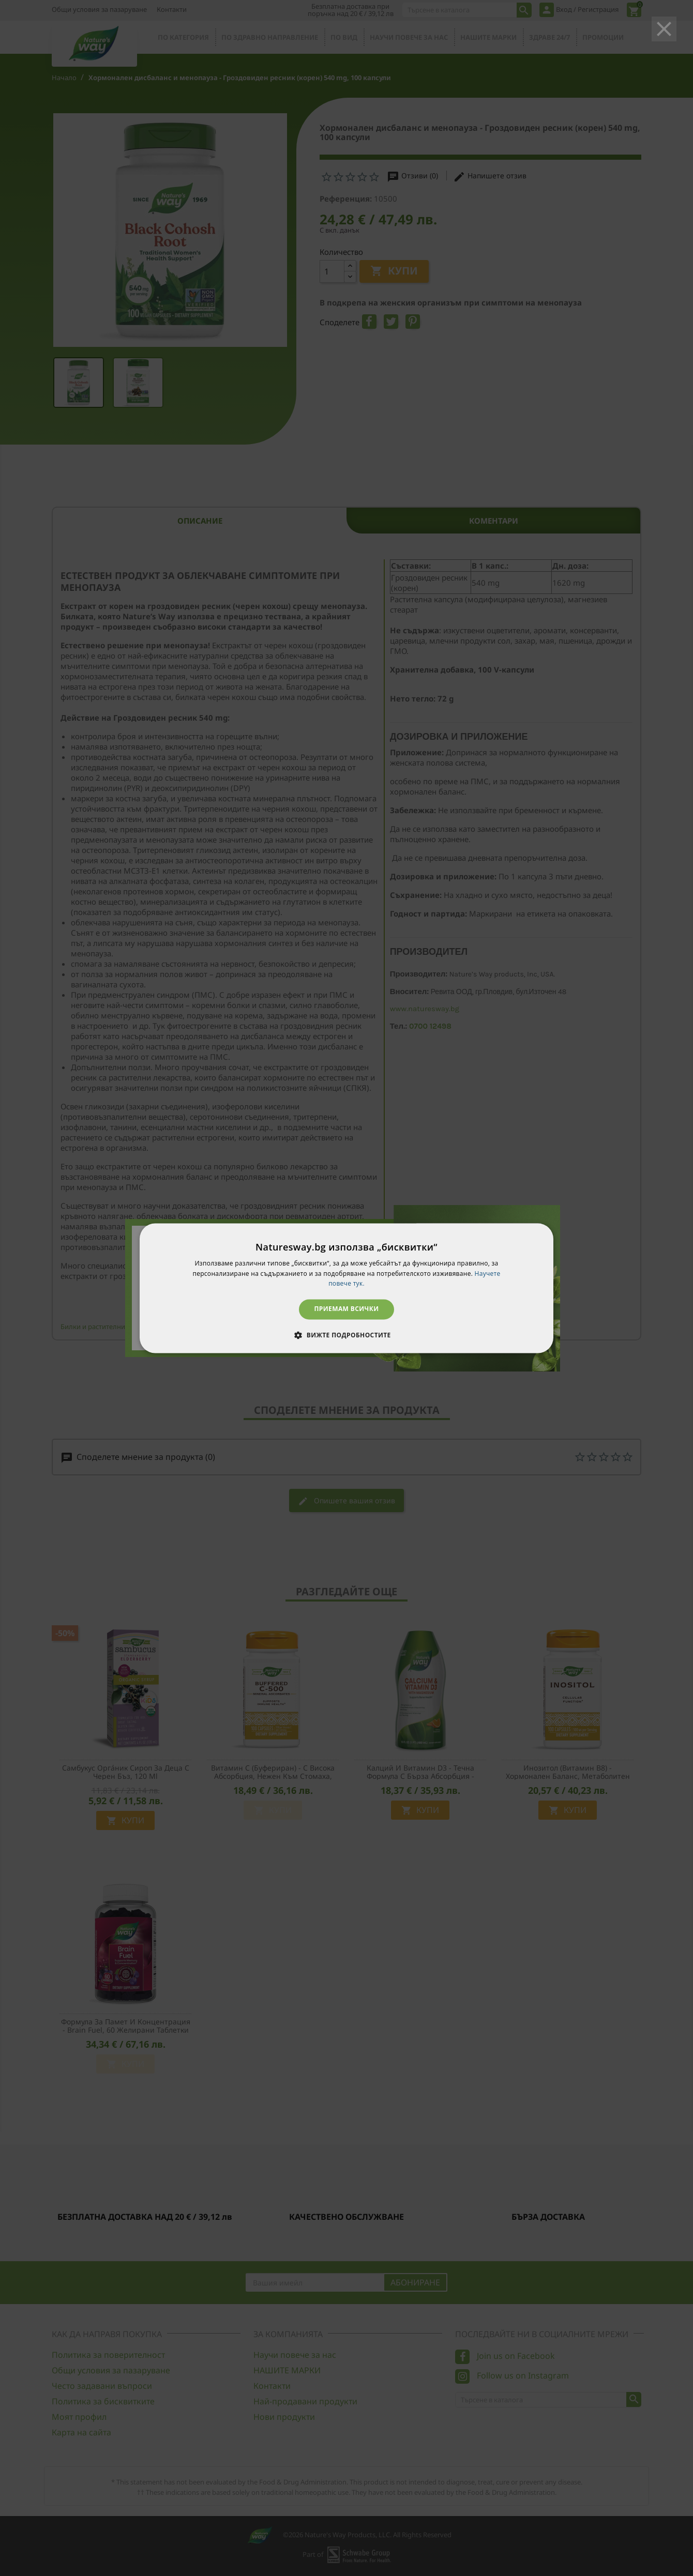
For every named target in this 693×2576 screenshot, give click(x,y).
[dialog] (346, 1288)
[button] (346, 1335)
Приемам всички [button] (346, 1309)
